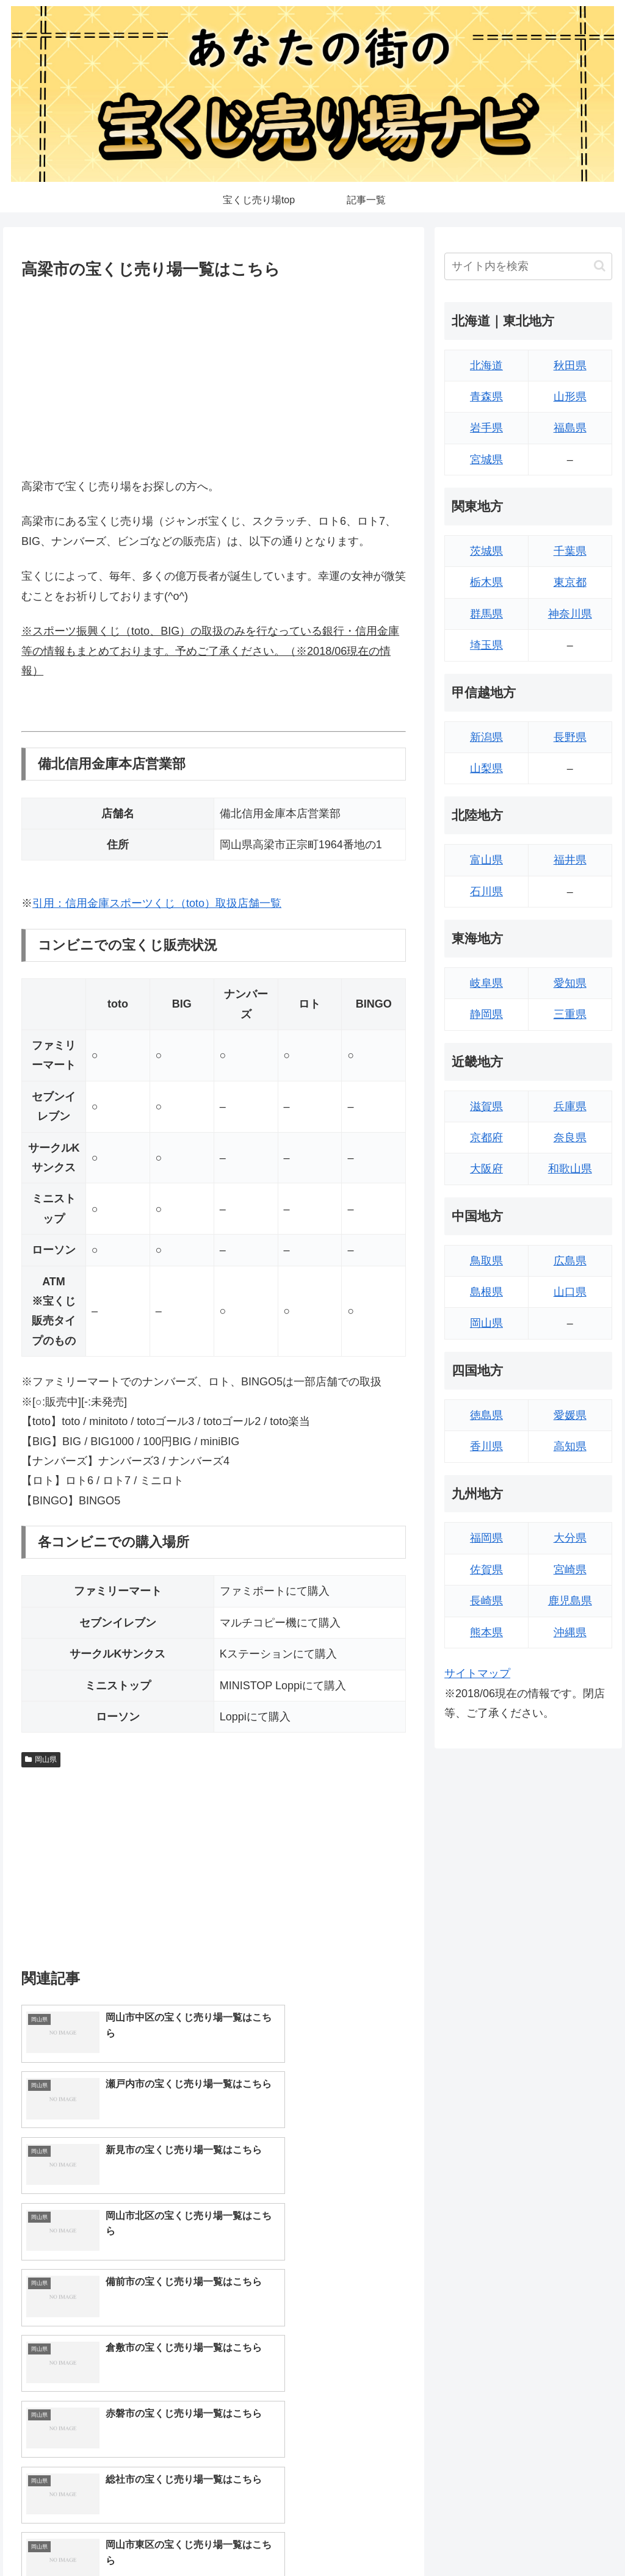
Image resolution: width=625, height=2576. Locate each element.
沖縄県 (570, 1632)
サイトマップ (477, 1673)
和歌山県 (570, 1169)
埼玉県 (486, 645)
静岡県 (486, 1014)
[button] (599, 266)
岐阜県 (486, 983)
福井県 (570, 860)
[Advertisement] (213, 375)
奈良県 (570, 1137)
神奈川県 (570, 614)
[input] (528, 266)
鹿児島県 (570, 1601)
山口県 (570, 1292)
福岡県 (486, 1538)
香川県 (486, 1446)
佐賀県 (486, 1570)
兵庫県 (570, 1106)
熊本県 (486, 1632)
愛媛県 (570, 1415)
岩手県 (486, 428)
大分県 (570, 1538)
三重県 (570, 1014)
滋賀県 (486, 1106)
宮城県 (486, 459)
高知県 (570, 1446)
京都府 (486, 1137)
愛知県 (570, 983)
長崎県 (486, 1601)
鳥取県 (486, 1261)
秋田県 (570, 365)
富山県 (486, 860)
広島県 (570, 1261)
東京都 (570, 582)
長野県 (570, 737)
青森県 (486, 397)
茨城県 (486, 551)
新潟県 (486, 737)
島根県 (486, 1292)
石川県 (486, 892)
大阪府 (486, 1169)
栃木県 (486, 582)
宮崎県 (570, 1570)
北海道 (486, 365)
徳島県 (486, 1415)
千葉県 (570, 551)
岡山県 (41, 1759)
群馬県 (486, 614)
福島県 (570, 428)
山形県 (570, 397)
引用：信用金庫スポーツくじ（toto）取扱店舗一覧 (156, 903)
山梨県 (486, 768)
